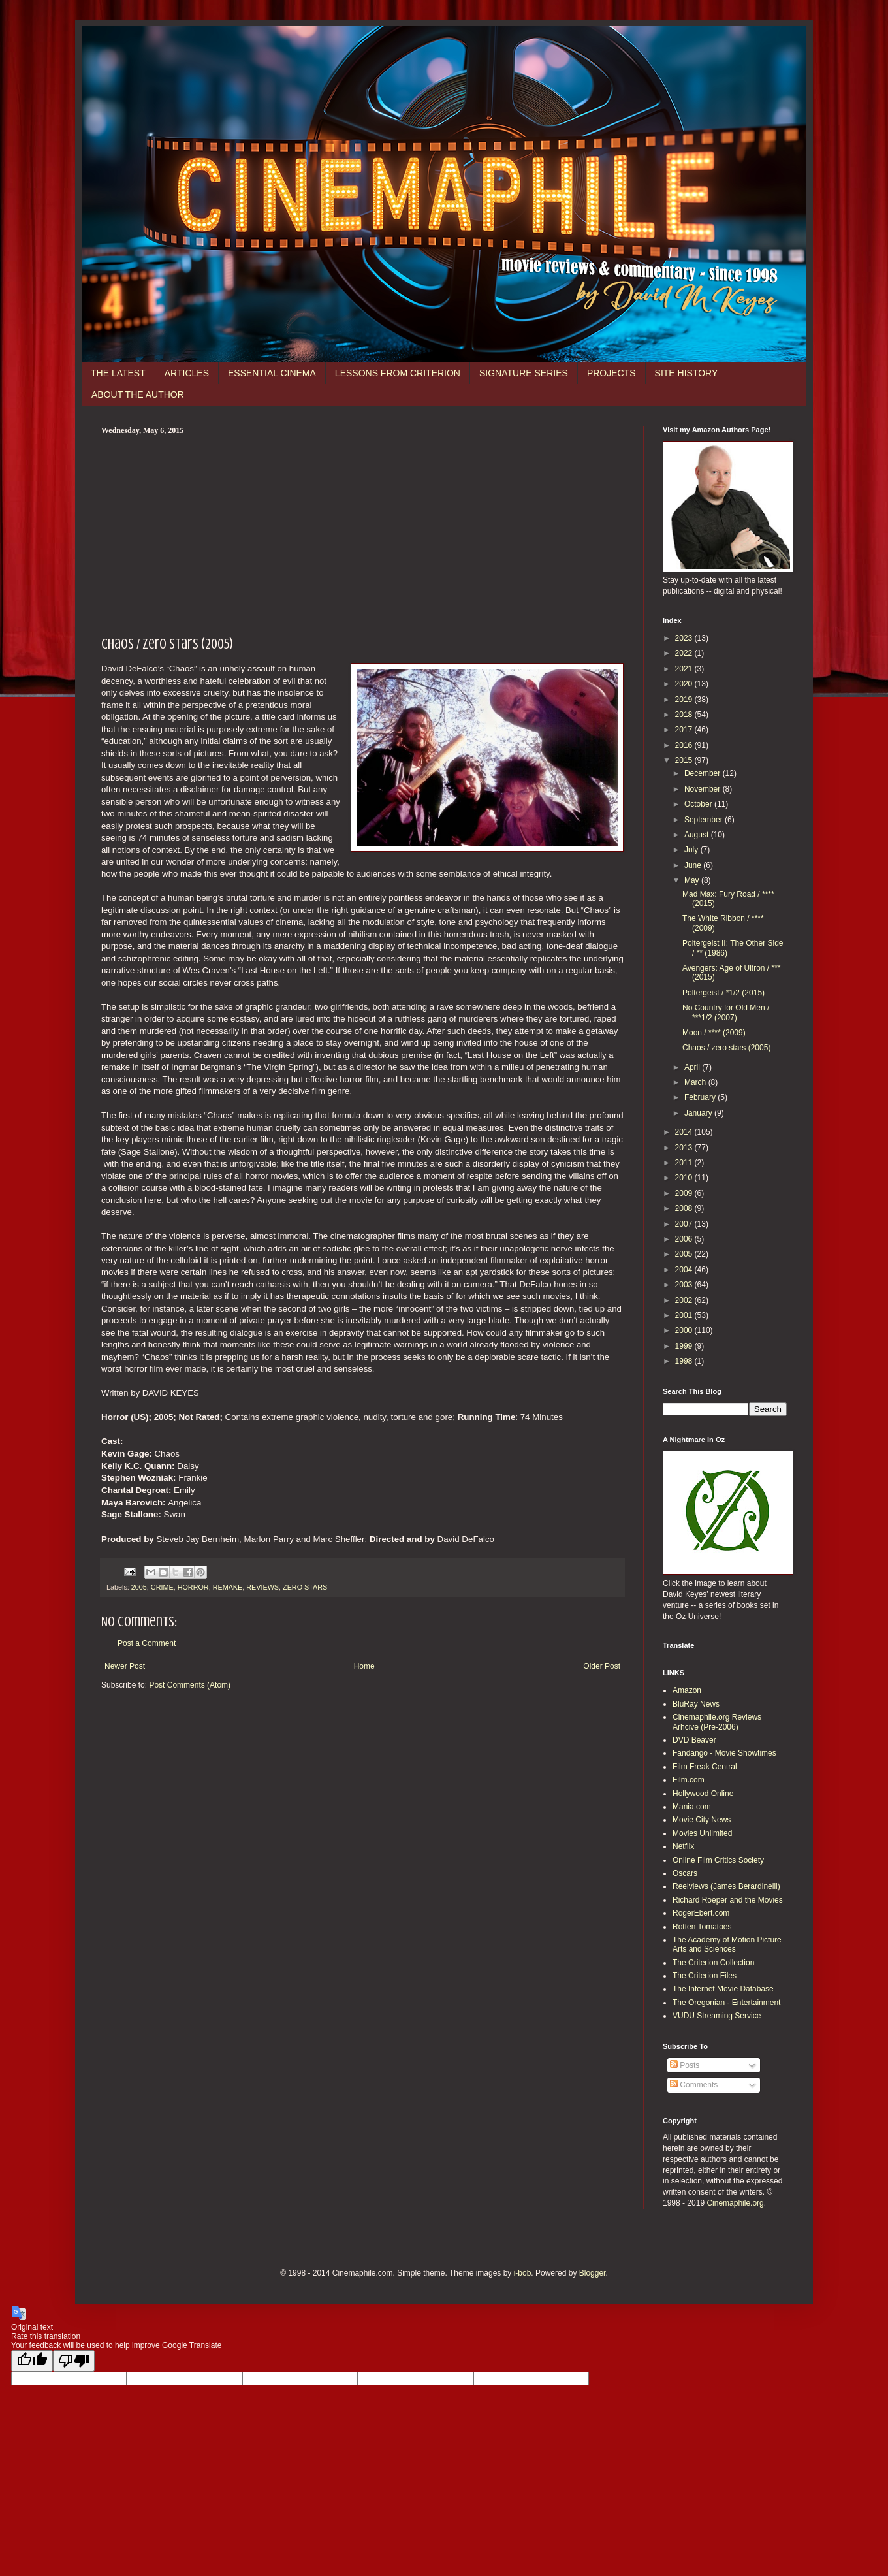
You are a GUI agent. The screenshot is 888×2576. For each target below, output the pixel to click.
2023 (685, 638)
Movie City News (702, 1819)
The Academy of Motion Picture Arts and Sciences (727, 1944)
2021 (685, 668)
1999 (685, 1346)
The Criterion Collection (713, 1962)
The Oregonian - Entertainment (726, 2002)
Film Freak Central (705, 1766)
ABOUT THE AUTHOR (137, 394)
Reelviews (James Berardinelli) (726, 1886)
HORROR (193, 1587)
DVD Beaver (694, 1740)
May (692, 880)
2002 (685, 1300)
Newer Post (124, 1666)
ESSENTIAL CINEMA (272, 373)
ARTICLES (187, 373)
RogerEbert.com (701, 1913)
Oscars (685, 1873)
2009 (685, 1193)
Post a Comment (147, 1643)
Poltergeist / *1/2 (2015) (723, 992)
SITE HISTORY (686, 373)
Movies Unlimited (702, 1833)
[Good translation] (32, 2361)
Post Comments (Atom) (189, 1685)
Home (364, 1666)
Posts (684, 2065)
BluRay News (696, 1704)
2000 (685, 1330)
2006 (685, 1239)
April (693, 1067)
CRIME (162, 1587)
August (697, 834)
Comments (694, 2084)
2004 (685, 1269)
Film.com (689, 1779)
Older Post (601, 1666)
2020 (685, 683)
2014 (685, 1131)
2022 (685, 653)
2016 (685, 745)
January (699, 1113)
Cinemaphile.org (734, 2203)
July (692, 849)
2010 (685, 1177)
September (704, 819)
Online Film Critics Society (718, 1860)
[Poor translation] (74, 2361)
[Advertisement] (362, 533)
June (693, 865)
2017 (685, 729)
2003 (685, 1284)
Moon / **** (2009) (714, 1032)
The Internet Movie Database (723, 1988)
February (701, 1097)
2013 (685, 1147)
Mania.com (692, 1806)
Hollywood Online (703, 1793)
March (696, 1082)
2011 (685, 1162)
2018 (685, 714)
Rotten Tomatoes (702, 1926)
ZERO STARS (305, 1587)
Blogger (592, 2273)
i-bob (522, 2273)
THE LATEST (118, 373)
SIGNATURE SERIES (523, 373)
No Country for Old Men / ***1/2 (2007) (725, 1012)
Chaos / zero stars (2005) (726, 1047)
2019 (685, 699)
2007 (685, 1224)
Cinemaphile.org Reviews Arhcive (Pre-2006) (717, 1722)
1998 (685, 1361)
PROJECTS (611, 373)
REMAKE (228, 1587)
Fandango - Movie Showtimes (724, 1753)
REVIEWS (262, 1587)
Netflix (683, 1846)
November (703, 789)
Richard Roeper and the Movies (728, 1900)
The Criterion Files (705, 1975)
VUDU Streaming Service (717, 2015)
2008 (685, 1208)
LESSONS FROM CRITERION (397, 373)
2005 (139, 1587)
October (699, 804)
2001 (685, 1315)
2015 (685, 760)
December (703, 773)
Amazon (687, 1690)
